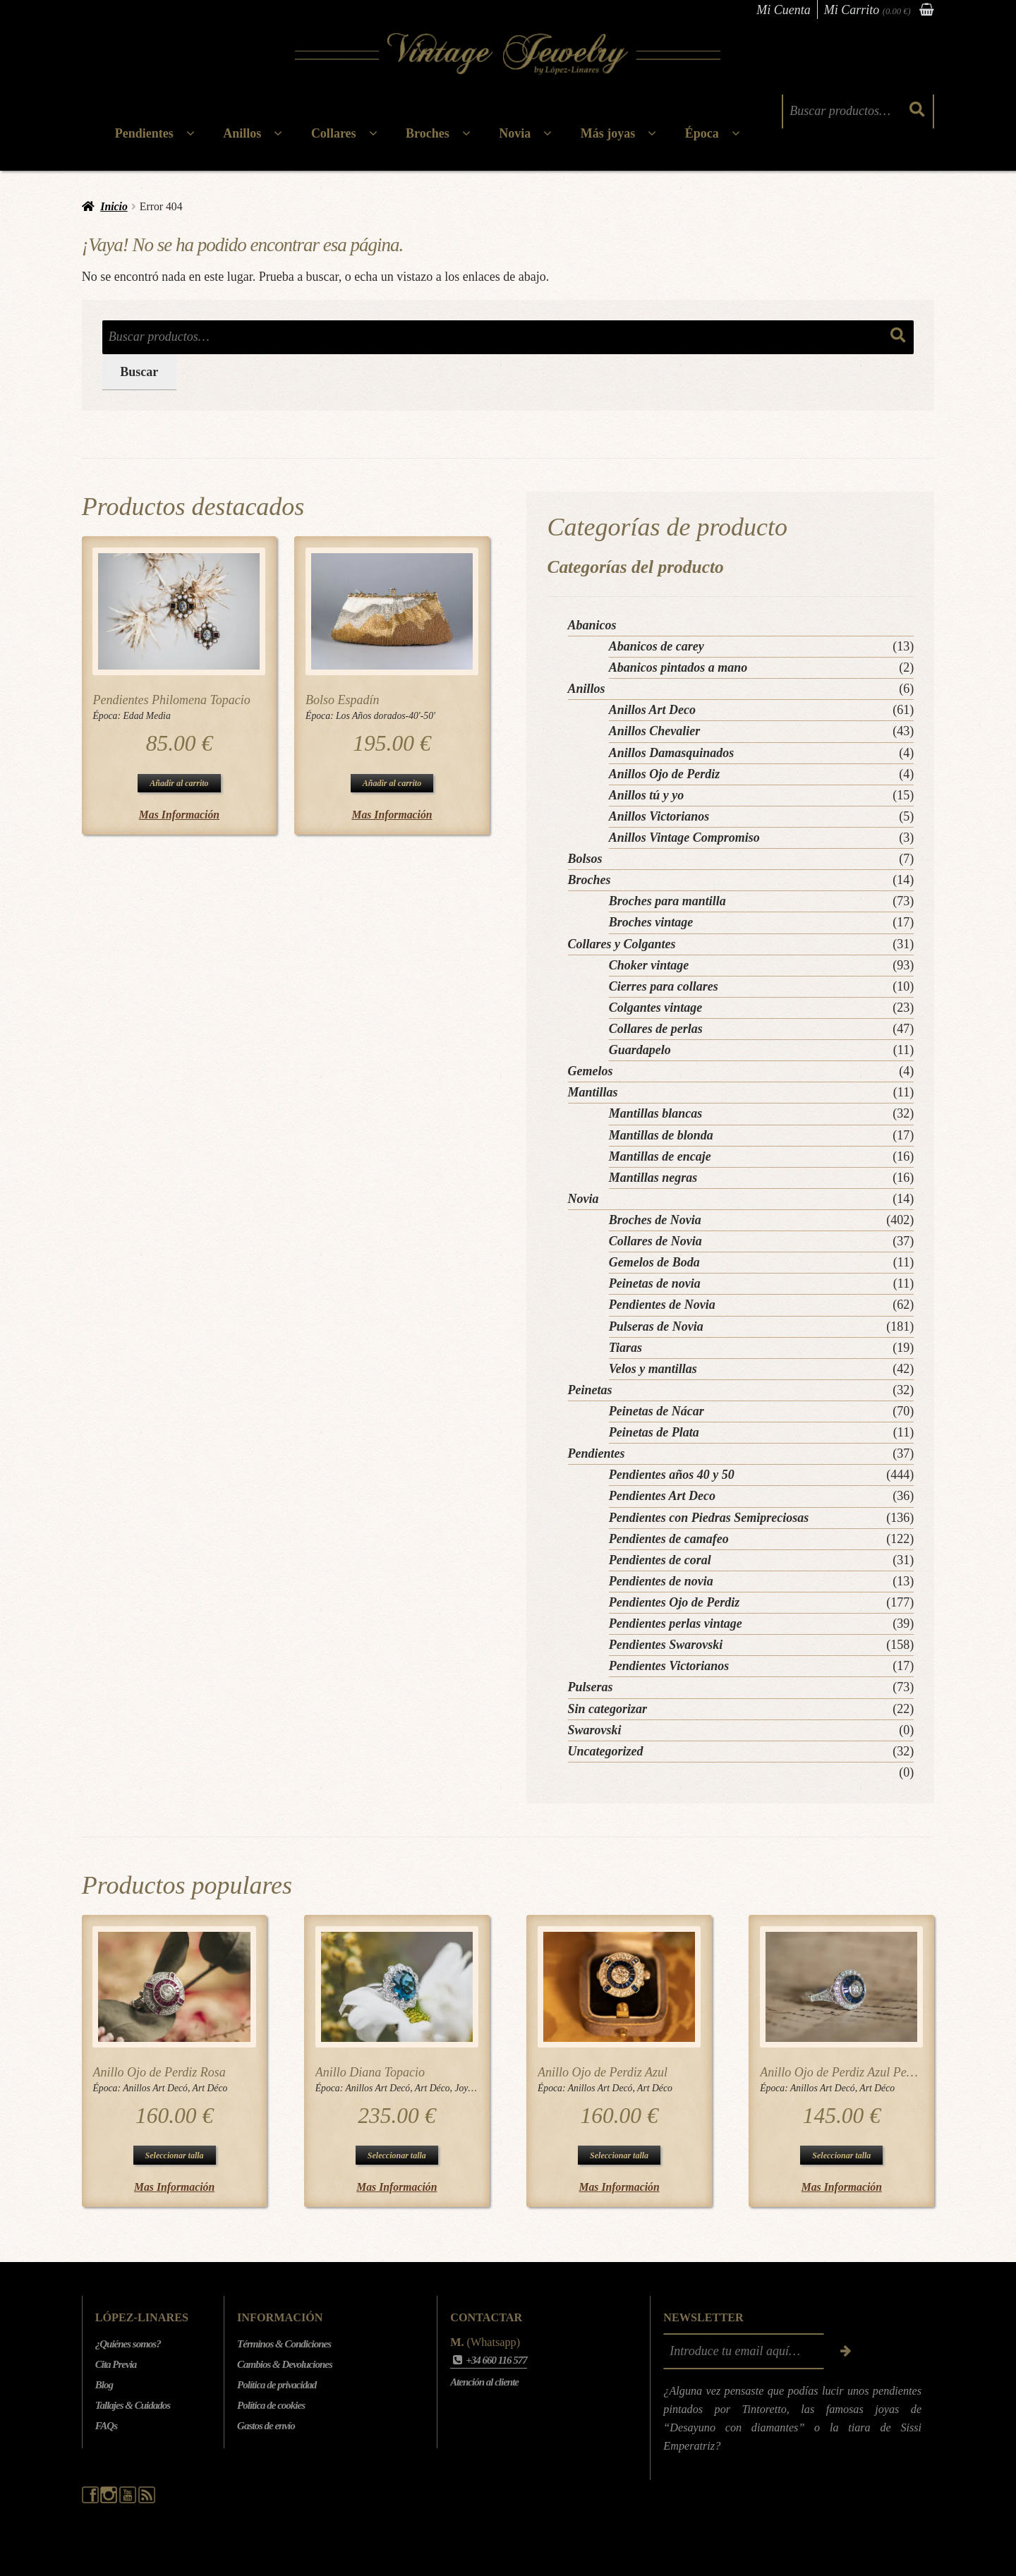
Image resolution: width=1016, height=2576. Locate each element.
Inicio (114, 206)
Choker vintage (649, 965)
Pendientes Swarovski (666, 1645)
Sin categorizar (608, 1709)
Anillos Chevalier (655, 731)
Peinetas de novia (655, 1283)
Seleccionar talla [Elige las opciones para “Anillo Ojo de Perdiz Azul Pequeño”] (841, 2155)
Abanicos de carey (656, 646)
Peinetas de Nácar (656, 1411)
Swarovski (595, 1730)
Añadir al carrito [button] (179, 783)
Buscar (139, 372)
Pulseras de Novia (656, 1326)
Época (702, 133)
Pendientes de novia (661, 1581)
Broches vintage (651, 922)
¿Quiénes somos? (128, 2344)
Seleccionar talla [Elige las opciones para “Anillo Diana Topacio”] (397, 2155)
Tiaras (625, 1348)
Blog (104, 2384)
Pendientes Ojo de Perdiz (674, 1602)
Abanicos (592, 625)
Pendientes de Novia (662, 1305)
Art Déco (210, 2088)
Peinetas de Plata (654, 1432)
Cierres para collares (663, 986)
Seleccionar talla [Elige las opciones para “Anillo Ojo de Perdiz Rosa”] (174, 2155)
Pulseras (590, 1687)
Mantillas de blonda (661, 1135)
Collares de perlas (656, 1029)
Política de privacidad (276, 2384)
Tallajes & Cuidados (132, 2405)
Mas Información (179, 815)
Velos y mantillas (653, 1369)
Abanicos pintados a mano (678, 667)
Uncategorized (605, 1751)
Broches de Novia (655, 1220)
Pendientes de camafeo (669, 1539)
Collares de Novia (655, 1241)
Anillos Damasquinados (671, 753)
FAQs (106, 2425)
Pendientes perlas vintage (675, 1623)
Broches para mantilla (667, 901)
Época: (107, 715)
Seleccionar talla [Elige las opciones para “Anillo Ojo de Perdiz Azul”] (619, 2155)
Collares (333, 133)
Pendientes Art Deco (662, 1496)
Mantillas (593, 1092)
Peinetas (590, 1390)
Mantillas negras (653, 1178)
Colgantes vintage (656, 1007)
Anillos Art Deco (652, 710)
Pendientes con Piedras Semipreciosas (709, 1518)
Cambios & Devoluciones (284, 2364)
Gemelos (590, 1071)
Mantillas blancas (656, 1113)
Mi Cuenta (783, 10)
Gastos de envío (266, 2425)
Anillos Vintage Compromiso (684, 837)
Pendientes (144, 133)
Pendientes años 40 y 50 (671, 1475)
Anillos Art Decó (155, 2088)
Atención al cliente (484, 2382)
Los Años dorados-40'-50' (385, 715)
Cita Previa (116, 2364)
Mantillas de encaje (660, 1156)
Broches (427, 133)
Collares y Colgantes (622, 944)
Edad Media (146, 715)
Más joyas (608, 133)
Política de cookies (271, 2405)
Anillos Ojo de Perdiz (664, 774)
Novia (515, 133)
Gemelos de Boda (654, 1262)
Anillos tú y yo (646, 795)
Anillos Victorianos (659, 816)
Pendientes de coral (660, 1560)
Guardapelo (640, 1050)
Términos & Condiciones (284, 2344)
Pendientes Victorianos (669, 1666)
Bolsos (585, 859)
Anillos (242, 133)
